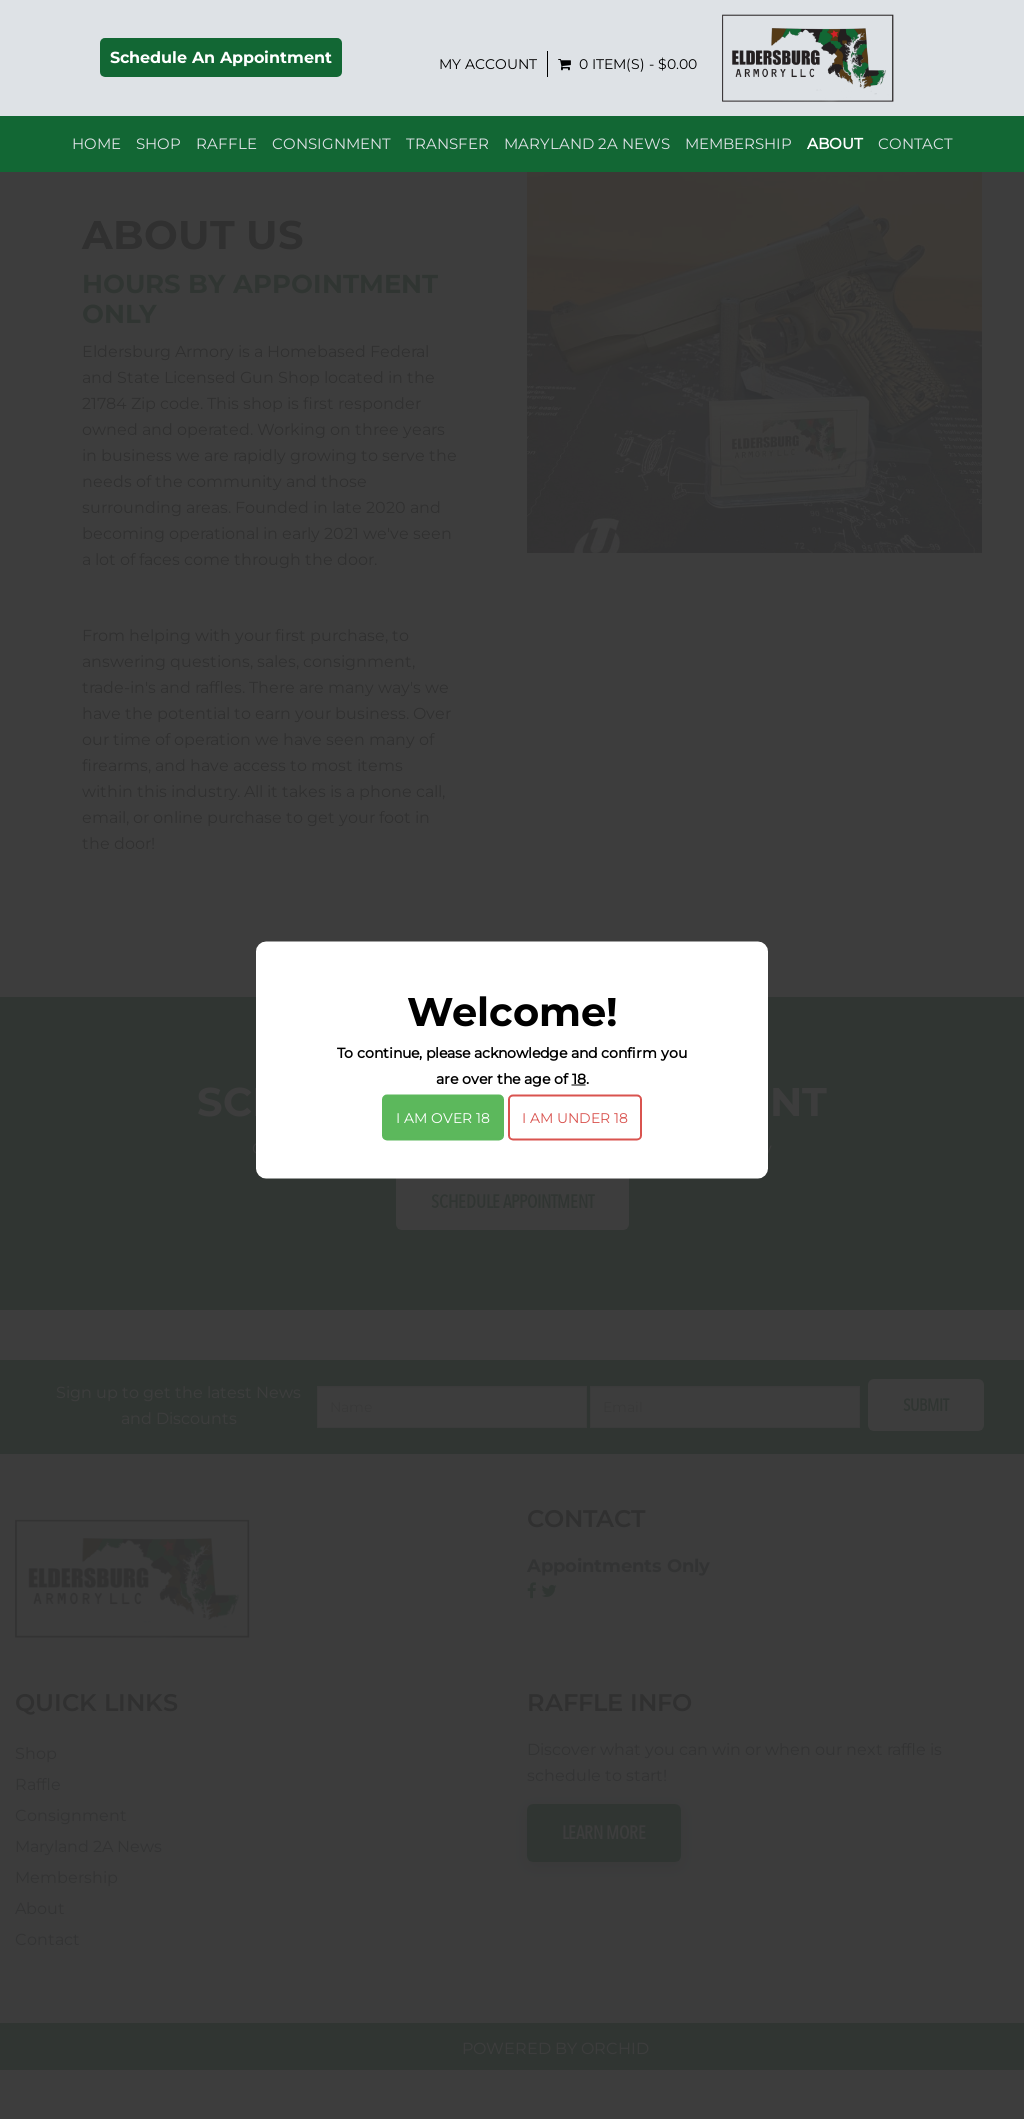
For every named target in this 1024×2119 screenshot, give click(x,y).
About (835, 151)
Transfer (447, 151)
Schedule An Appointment (438, 61)
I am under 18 (575, 1117)
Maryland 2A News (587, 151)
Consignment (331, 151)
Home (96, 151)
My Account (705, 68)
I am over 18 (443, 1117)
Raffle (226, 151)
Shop (158, 151)
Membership (738, 151)
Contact (915, 151)
